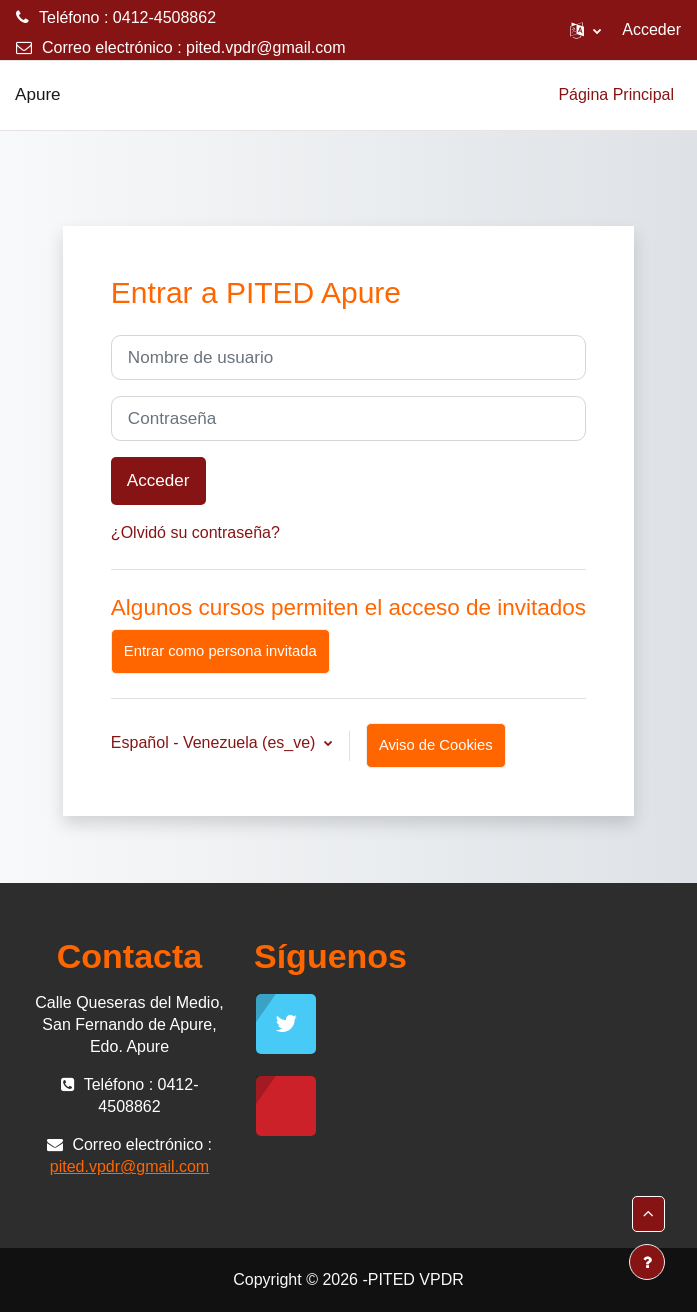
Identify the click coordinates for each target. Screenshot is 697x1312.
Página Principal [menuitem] (616, 94)
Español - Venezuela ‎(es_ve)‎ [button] (215, 742)
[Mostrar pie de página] (647, 1262)
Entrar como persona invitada (220, 651)
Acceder (651, 29)
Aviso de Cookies (436, 745)
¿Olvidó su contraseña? (195, 532)
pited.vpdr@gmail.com (265, 47)
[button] (585, 30)
